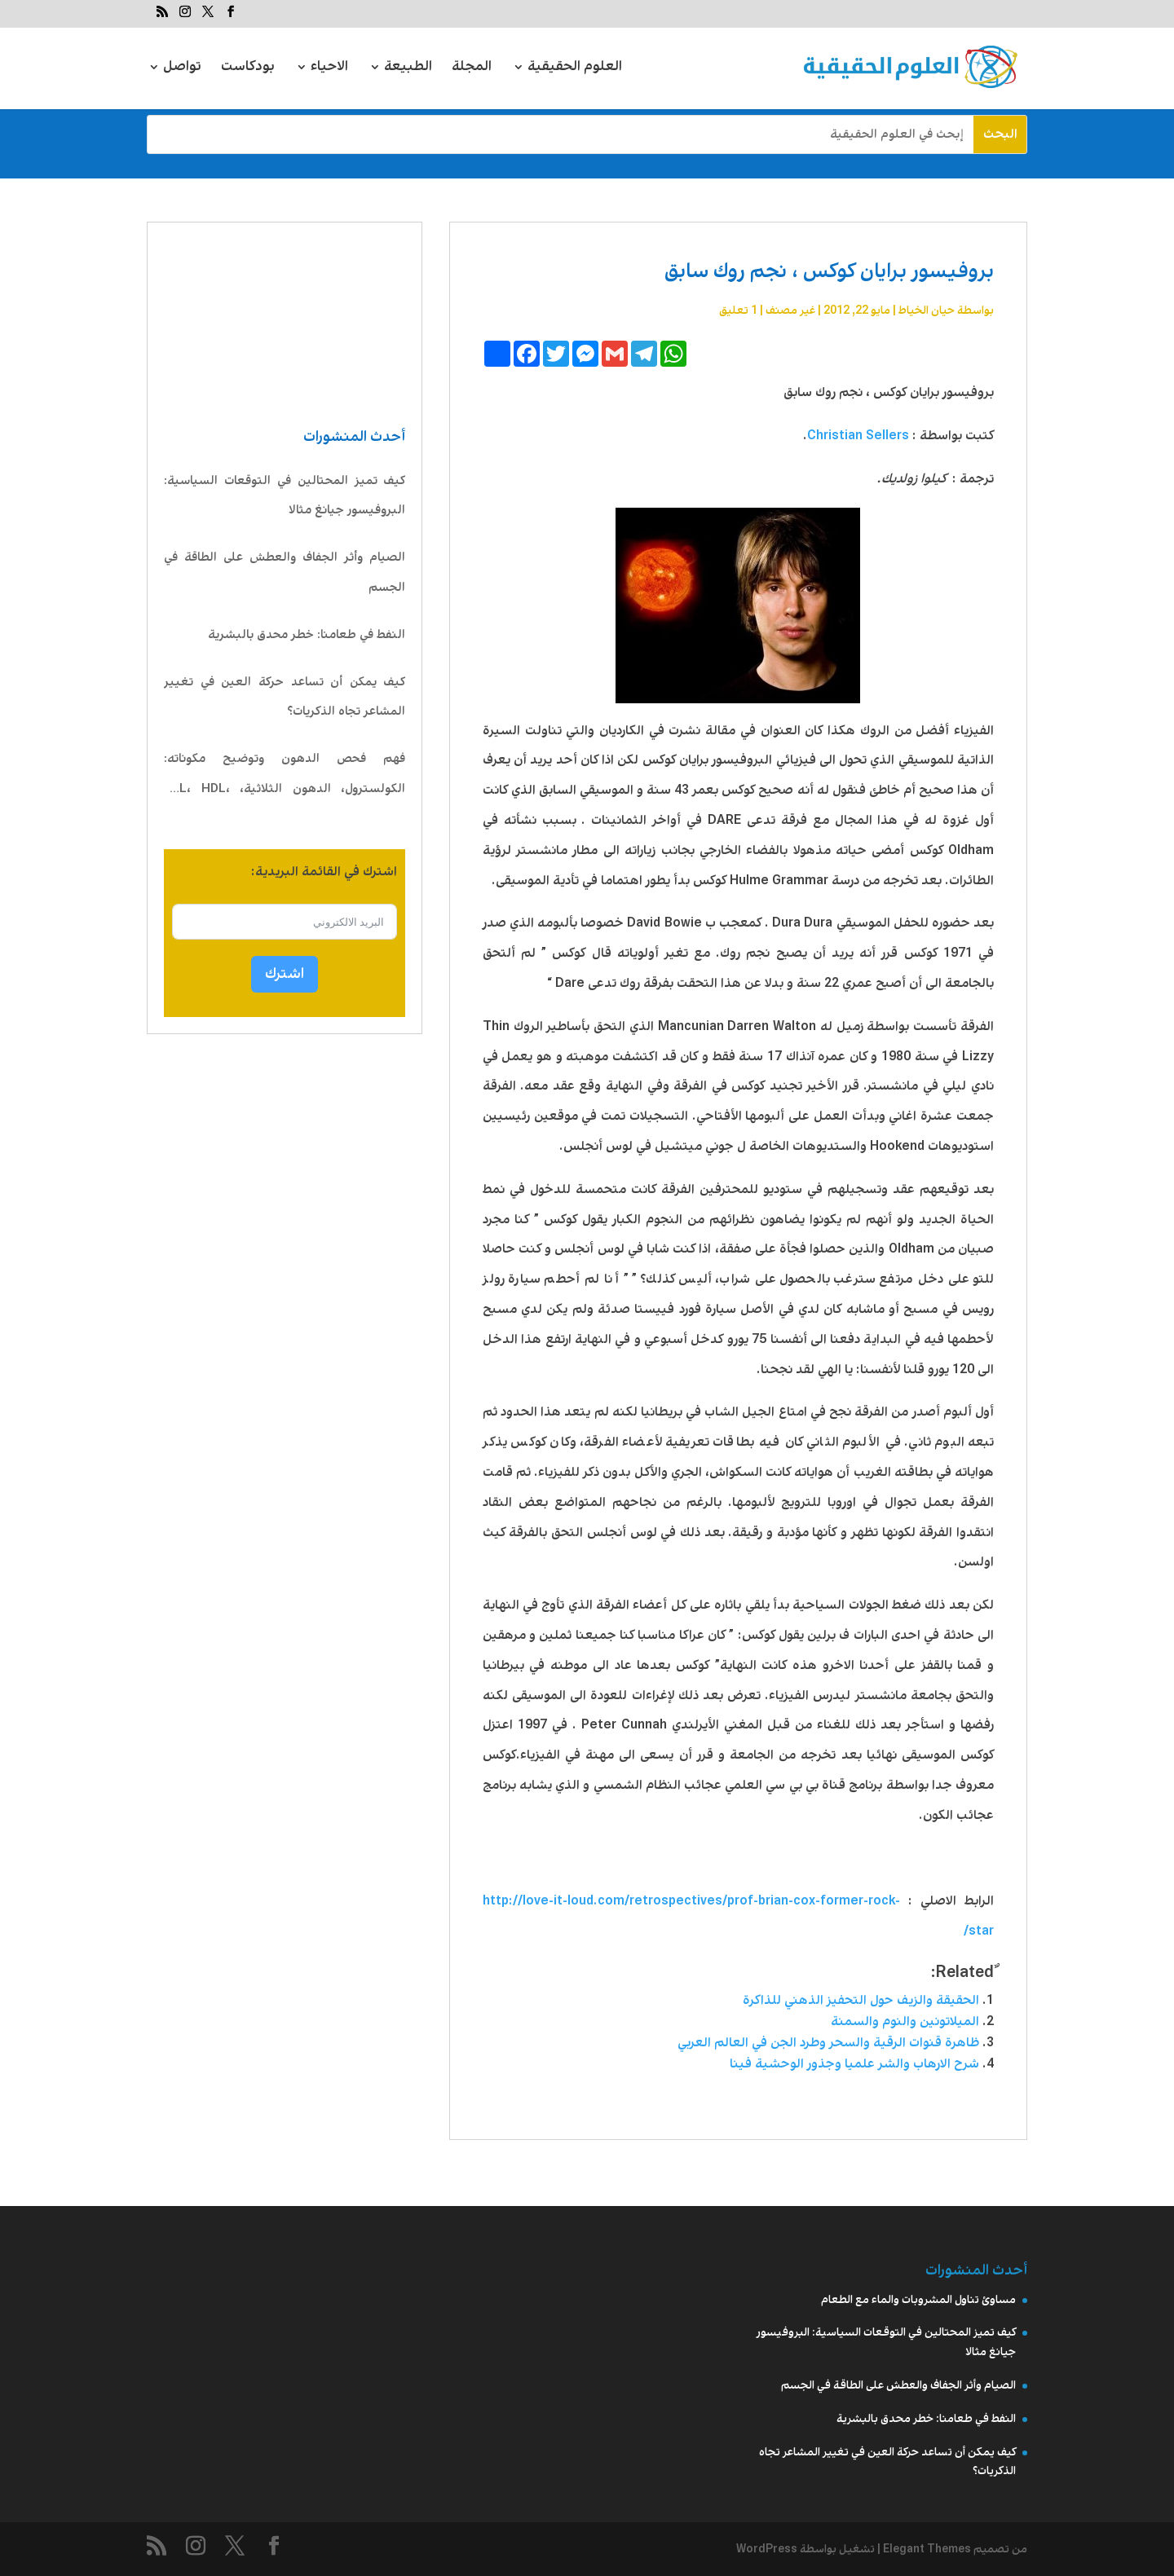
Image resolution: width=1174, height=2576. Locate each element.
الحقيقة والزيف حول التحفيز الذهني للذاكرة (861, 2000)
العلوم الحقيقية (574, 69)
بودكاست (248, 69)
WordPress (766, 2549)
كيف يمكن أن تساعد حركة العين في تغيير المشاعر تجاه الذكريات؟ (284, 697)
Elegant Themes (927, 2549)
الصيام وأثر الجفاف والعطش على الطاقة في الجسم (284, 572)
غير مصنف (790, 310)
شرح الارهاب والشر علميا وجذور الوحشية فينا (854, 2063)
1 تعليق (738, 310)
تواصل (182, 69)
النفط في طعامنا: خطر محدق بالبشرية (306, 635)
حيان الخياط (926, 310)
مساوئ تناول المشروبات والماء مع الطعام (918, 2300)
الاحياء (329, 69)
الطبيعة (408, 69)
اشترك (284, 973)
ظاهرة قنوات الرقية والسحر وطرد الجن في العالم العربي (828, 2042)
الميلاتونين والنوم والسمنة (905, 2021)
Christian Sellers (858, 435)
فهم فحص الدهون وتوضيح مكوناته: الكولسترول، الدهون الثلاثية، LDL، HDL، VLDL (284, 777)
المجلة (472, 69)
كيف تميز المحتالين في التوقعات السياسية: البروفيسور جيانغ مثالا (284, 496)
